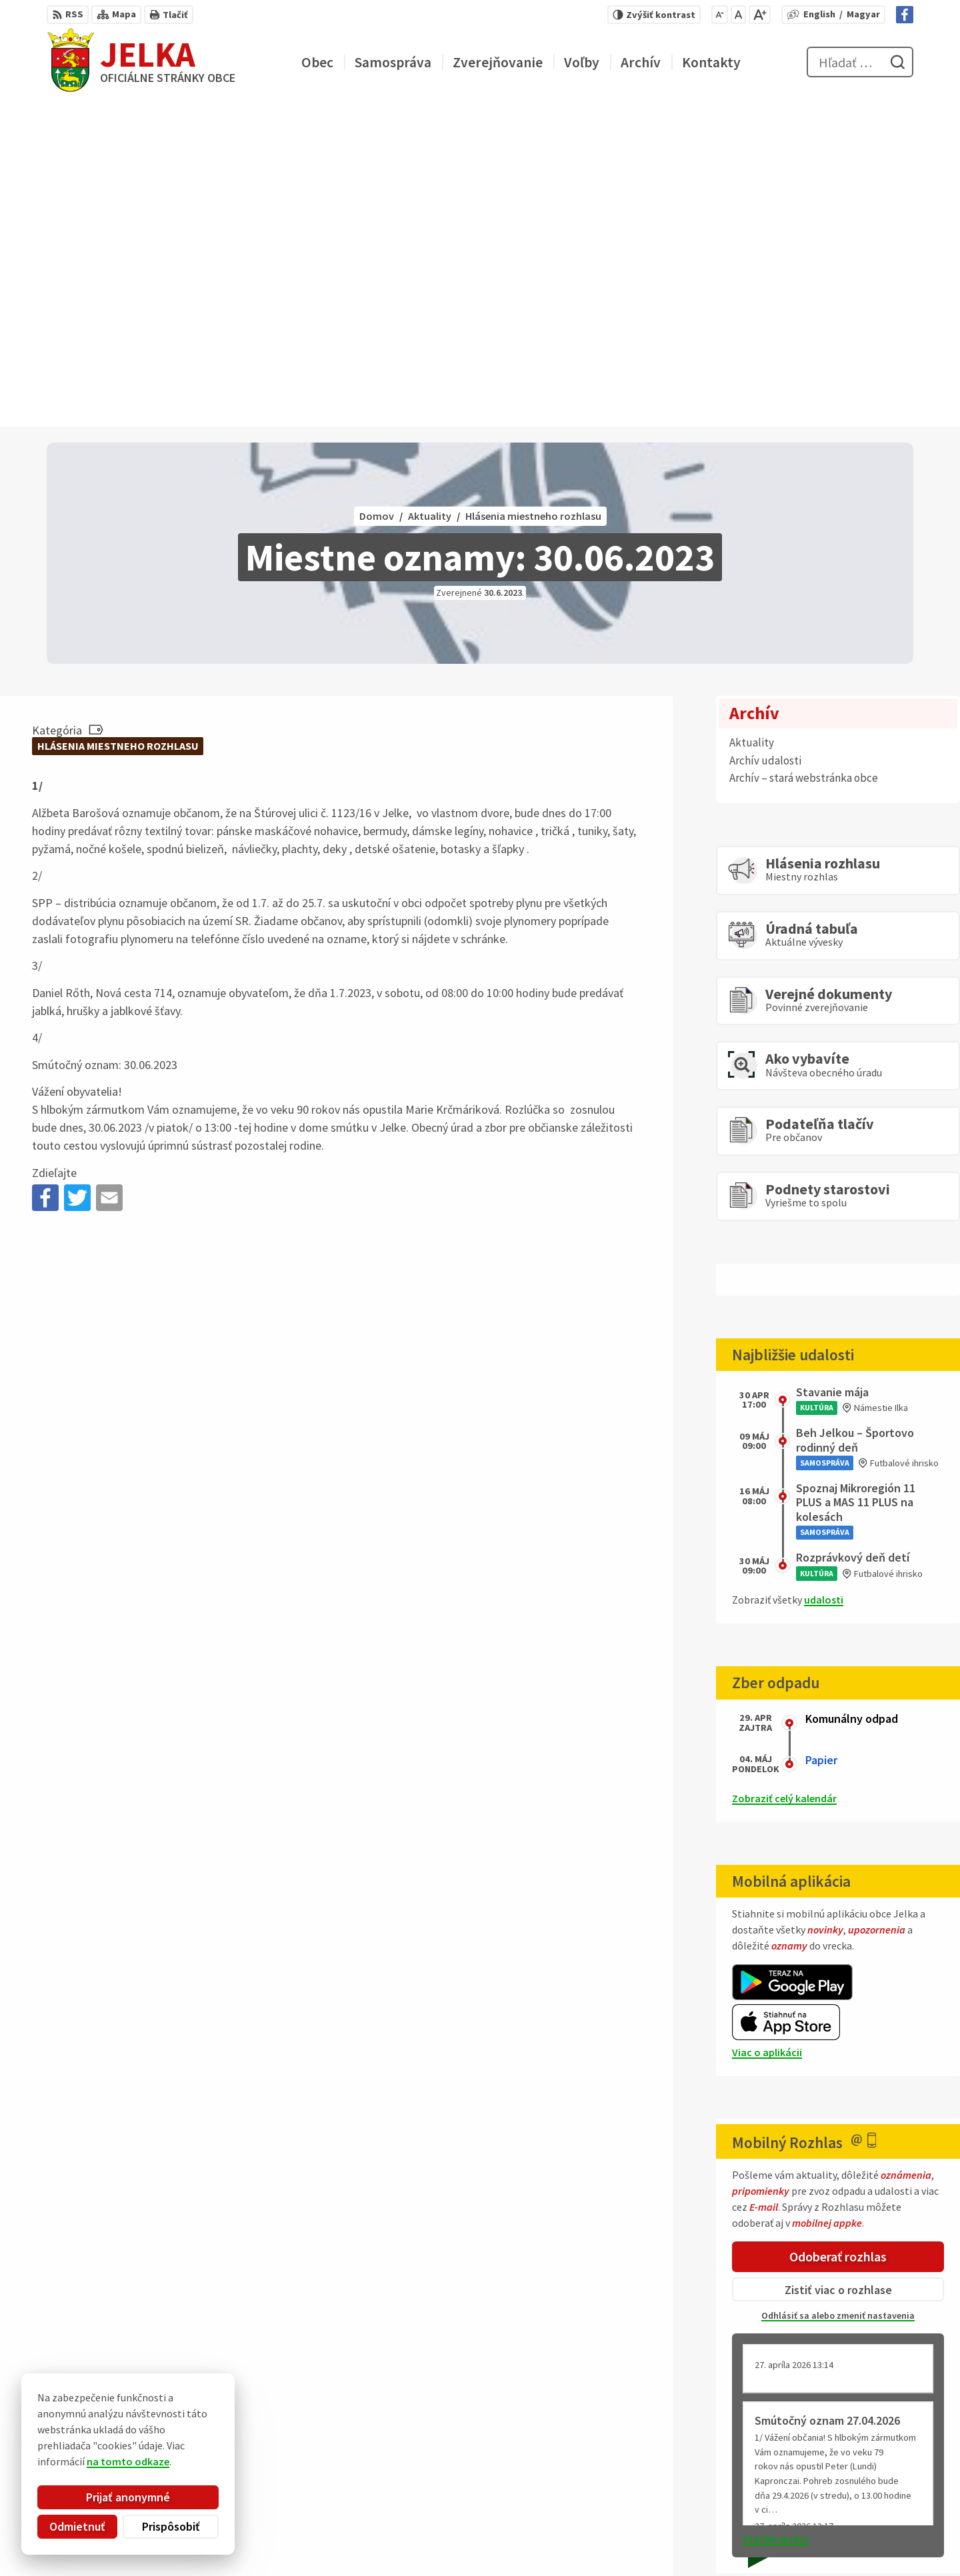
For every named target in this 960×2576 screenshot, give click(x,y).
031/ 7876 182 (859, 2502)
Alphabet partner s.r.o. (220, 2427)
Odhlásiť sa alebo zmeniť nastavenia (838, 1991)
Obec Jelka (146, 2440)
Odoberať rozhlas (838, 1932)
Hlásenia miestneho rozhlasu (118, 422)
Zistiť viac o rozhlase (838, 1965)
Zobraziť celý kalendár (784, 1473)
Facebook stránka (871, 2534)
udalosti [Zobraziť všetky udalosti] (823, 1275)
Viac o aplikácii (767, 1728)
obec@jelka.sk (862, 2518)
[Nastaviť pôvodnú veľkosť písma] (738, 14)
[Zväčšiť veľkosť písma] (760, 14)
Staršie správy (776, 2214)
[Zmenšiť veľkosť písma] (719, 14)
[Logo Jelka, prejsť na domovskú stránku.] (141, 62)
